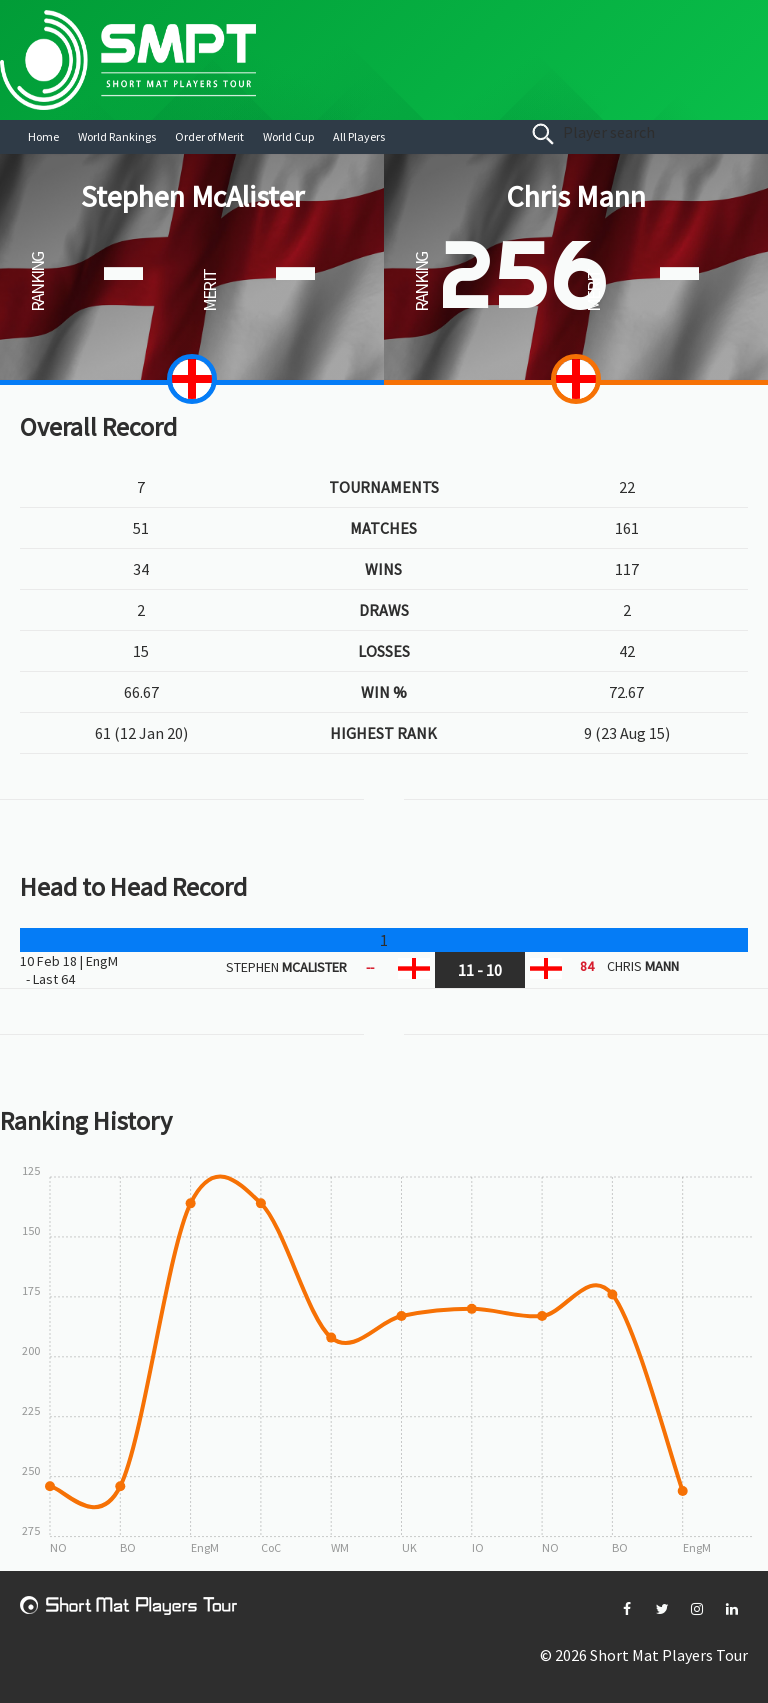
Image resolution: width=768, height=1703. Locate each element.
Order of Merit (209, 136)
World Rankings (117, 136)
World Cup (288, 136)
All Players (359, 136)
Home (43, 136)
